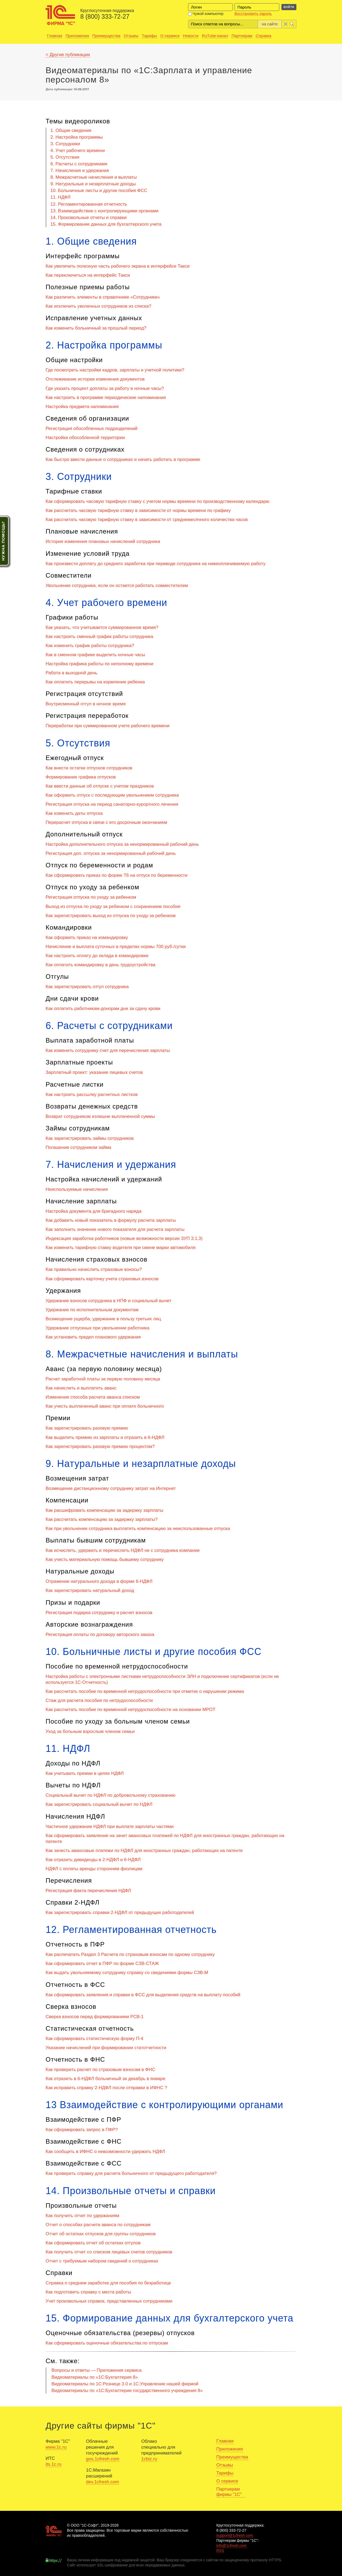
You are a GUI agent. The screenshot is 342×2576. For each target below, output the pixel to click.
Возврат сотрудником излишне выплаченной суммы (100, 1116)
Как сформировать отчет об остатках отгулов (93, 2242)
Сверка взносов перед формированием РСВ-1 (95, 2016)
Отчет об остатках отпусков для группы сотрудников (101, 2233)
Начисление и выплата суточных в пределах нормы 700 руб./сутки (116, 946)
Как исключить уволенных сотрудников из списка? (98, 306)
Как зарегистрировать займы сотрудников (90, 1138)
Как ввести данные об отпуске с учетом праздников (100, 786)
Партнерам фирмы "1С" (229, 2492)
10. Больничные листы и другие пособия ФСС (98, 190)
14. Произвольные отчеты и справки (88, 217)
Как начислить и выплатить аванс (81, 1388)
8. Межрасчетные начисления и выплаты (93, 177)
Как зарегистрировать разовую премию (87, 1428)
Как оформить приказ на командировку (87, 937)
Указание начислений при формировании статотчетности (106, 2047)
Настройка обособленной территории (85, 437)
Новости (190, 35)
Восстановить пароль (253, 13)
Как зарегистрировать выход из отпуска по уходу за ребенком (111, 915)
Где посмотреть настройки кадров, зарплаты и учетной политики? (115, 370)
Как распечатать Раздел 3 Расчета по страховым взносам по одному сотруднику (130, 1954)
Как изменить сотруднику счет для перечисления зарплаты (108, 1050)
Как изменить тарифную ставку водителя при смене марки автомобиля (121, 1247)
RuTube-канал (215, 35)
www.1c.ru (56, 2447)
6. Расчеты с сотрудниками (78, 163)
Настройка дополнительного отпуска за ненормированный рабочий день (122, 844)
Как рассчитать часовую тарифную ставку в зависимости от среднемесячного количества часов (147, 519)
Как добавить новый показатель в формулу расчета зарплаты (111, 1220)
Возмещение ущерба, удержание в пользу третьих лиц (103, 1318)
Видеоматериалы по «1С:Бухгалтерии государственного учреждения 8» (127, 2390)
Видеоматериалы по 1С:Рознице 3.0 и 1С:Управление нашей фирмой (124, 2383)
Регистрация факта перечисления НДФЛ (88, 1890)
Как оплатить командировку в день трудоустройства (101, 964)
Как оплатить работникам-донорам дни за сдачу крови (103, 1008)
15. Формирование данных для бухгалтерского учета (105, 224)
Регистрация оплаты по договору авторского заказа (100, 1634)
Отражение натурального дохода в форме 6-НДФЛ (99, 1581)
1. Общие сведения (70, 130)
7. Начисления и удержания (79, 170)
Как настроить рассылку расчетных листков (92, 1094)
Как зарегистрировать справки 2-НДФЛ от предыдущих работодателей (120, 1912)
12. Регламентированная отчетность (88, 204)
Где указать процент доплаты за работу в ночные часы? (105, 388)
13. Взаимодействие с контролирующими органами (104, 210)
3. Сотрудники (65, 143)
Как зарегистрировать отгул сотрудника (87, 986)
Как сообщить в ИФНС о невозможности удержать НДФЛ (105, 2151)
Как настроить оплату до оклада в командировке (97, 955)
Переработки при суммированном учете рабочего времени (107, 725)
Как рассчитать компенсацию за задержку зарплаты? (102, 1519)
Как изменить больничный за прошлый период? (96, 328)
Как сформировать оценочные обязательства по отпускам (107, 2343)
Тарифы (149, 35)
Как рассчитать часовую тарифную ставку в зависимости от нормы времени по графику (138, 510)
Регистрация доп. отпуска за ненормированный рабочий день (111, 853)
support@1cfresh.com (234, 2535)
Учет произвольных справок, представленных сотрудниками (109, 2301)
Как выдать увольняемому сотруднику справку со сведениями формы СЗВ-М (127, 1972)
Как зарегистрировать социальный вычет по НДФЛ (99, 1804)
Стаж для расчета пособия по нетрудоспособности (99, 1700)
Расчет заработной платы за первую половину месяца (103, 1378)
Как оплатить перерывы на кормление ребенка (95, 681)
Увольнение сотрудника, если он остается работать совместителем (117, 585)
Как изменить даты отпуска (74, 813)
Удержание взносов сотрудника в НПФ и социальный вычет (108, 1300)
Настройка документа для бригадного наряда (93, 1211)
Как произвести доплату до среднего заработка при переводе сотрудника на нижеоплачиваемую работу (155, 563)
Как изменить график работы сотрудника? (90, 645)
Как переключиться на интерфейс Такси (88, 275)
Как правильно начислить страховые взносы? (94, 1269)
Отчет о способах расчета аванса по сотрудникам (98, 2224)
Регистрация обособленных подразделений (91, 428)
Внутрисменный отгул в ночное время (86, 703)
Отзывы (131, 35)
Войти (289, 7)
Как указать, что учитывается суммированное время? (102, 627)
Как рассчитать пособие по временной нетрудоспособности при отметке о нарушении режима (145, 1691)
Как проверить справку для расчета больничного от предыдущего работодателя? (131, 2173)
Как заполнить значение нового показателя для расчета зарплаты (115, 1229)
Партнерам (242, 35)
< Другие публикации (68, 54)
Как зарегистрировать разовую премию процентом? (100, 1446)
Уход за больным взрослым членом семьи (90, 1731)
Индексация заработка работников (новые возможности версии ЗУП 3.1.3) (124, 1238)
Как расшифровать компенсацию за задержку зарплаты (104, 1510)
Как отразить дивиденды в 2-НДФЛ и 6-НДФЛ (93, 1859)
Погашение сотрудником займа (78, 1147)
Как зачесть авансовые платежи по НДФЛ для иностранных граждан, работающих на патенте (144, 1850)
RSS (220, 2550)
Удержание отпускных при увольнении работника (97, 1327)
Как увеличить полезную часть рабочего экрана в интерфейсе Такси (118, 266)
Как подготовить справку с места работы (88, 2292)
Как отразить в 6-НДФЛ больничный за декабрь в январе (105, 2078)
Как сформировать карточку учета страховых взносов (102, 1278)
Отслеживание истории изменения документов (95, 379)
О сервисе (170, 35)
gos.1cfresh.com (103, 2458)
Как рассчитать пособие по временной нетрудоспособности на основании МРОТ (130, 1709)
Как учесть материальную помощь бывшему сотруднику (105, 1559)
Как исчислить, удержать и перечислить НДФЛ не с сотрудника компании (123, 1550)
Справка (263, 35)
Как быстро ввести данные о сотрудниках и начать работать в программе (123, 459)
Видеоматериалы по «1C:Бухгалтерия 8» (94, 2377)
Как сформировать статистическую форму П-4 (94, 2038)
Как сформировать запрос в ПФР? (82, 2129)
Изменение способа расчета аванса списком (93, 1397)
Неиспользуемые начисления (77, 1189)
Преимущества (106, 35)
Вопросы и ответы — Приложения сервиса (96, 2370)
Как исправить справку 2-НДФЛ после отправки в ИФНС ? (106, 2087)
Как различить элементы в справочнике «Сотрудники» (103, 297)
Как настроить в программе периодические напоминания (106, 397)
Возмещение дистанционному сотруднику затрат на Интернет (111, 1488)
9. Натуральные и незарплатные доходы (93, 183)
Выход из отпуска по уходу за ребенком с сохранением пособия (113, 906)
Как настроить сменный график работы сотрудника (99, 636)
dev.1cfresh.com (102, 2481)
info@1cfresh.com (231, 2545)
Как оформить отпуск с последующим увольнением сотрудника (112, 795)
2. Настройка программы (76, 137)
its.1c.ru (54, 2464)
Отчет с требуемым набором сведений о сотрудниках (102, 2261)
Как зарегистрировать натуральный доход (90, 1590)
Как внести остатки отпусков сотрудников (89, 767)
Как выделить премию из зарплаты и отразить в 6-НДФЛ (105, 1437)
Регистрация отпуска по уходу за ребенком (91, 897)
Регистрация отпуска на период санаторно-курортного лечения (112, 804)
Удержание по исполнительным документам (92, 1309)
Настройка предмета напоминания (82, 406)
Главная (54, 35)
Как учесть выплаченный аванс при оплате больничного (105, 1406)
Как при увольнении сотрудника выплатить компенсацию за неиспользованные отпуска (138, 1528)
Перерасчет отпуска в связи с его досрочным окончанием (106, 822)
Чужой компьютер (206, 13)
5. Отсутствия (64, 157)
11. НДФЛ (60, 197)
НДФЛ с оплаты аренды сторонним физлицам (94, 1868)
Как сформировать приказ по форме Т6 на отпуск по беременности (117, 875)
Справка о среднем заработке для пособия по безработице (108, 2282)
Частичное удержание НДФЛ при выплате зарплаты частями (110, 1826)
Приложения (77, 35)
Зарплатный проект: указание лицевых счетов (94, 1072)
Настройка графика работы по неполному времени (99, 663)
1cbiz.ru (149, 2458)
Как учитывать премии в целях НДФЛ (85, 1773)
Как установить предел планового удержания (93, 1337)
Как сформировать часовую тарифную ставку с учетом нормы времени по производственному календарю (157, 501)
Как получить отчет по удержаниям (82, 2215)
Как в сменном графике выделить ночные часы (95, 654)
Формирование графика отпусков (81, 777)
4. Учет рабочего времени (77, 150)
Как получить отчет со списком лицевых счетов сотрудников (109, 2251)
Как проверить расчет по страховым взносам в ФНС (100, 2069)
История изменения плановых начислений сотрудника (103, 541)
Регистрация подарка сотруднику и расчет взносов (99, 1612)
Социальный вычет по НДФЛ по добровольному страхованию (111, 1795)
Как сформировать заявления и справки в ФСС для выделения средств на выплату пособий (143, 1994)
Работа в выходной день (71, 672)
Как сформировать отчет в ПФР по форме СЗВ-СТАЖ (102, 1963)
